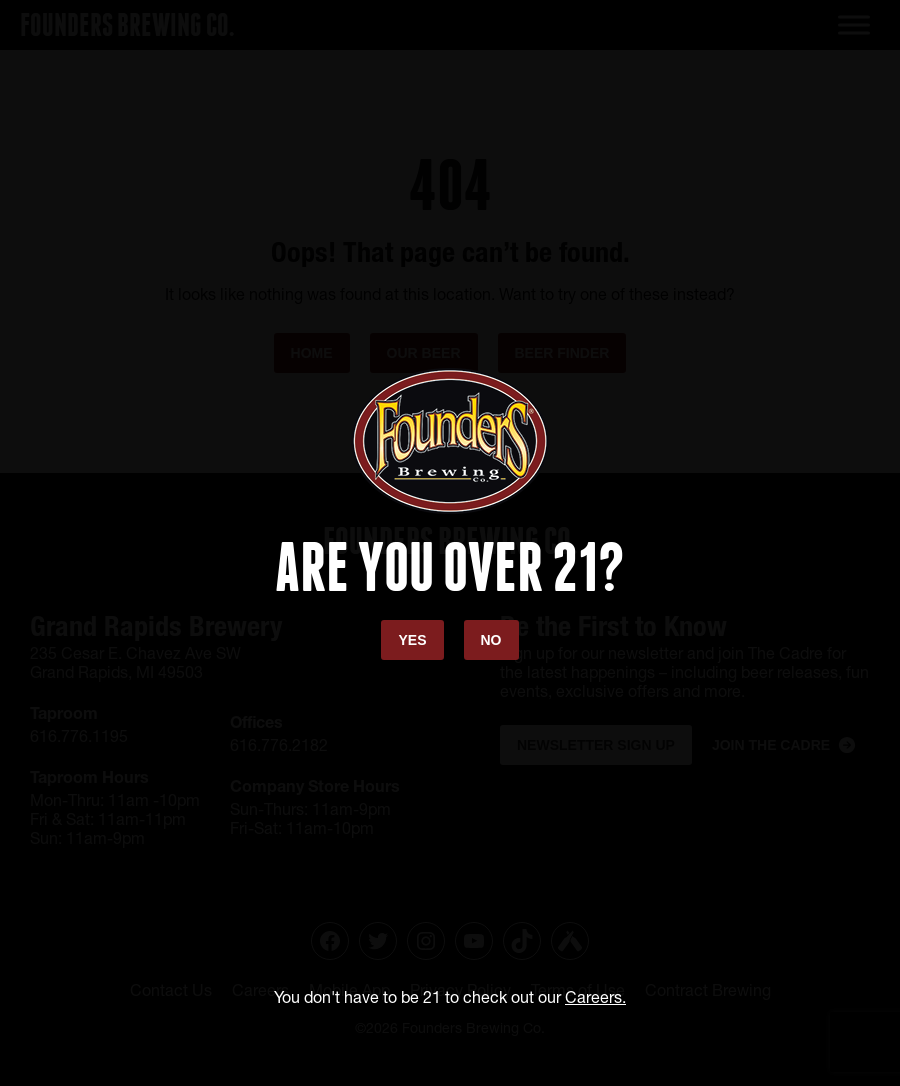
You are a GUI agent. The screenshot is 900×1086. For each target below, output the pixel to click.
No (491, 640)
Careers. (595, 996)
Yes (412, 640)
